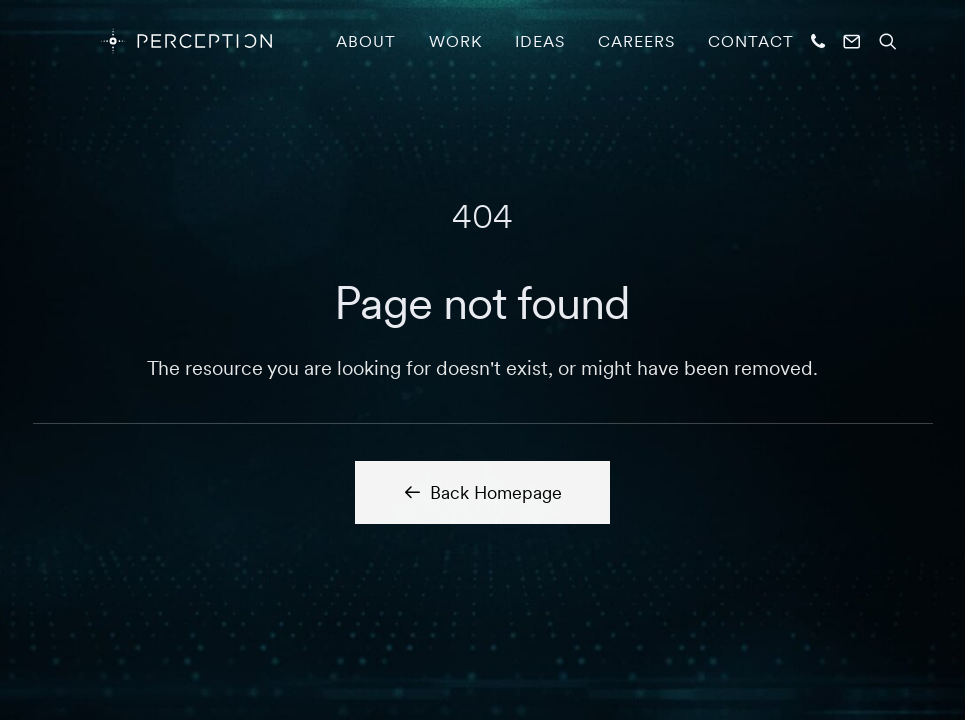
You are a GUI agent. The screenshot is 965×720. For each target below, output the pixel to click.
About (366, 41)
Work (455, 41)
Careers (636, 41)
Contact (751, 41)
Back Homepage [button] (482, 492)
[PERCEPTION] (156, 41)
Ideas (540, 41)
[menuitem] (366, 41)
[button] (820, 41)
